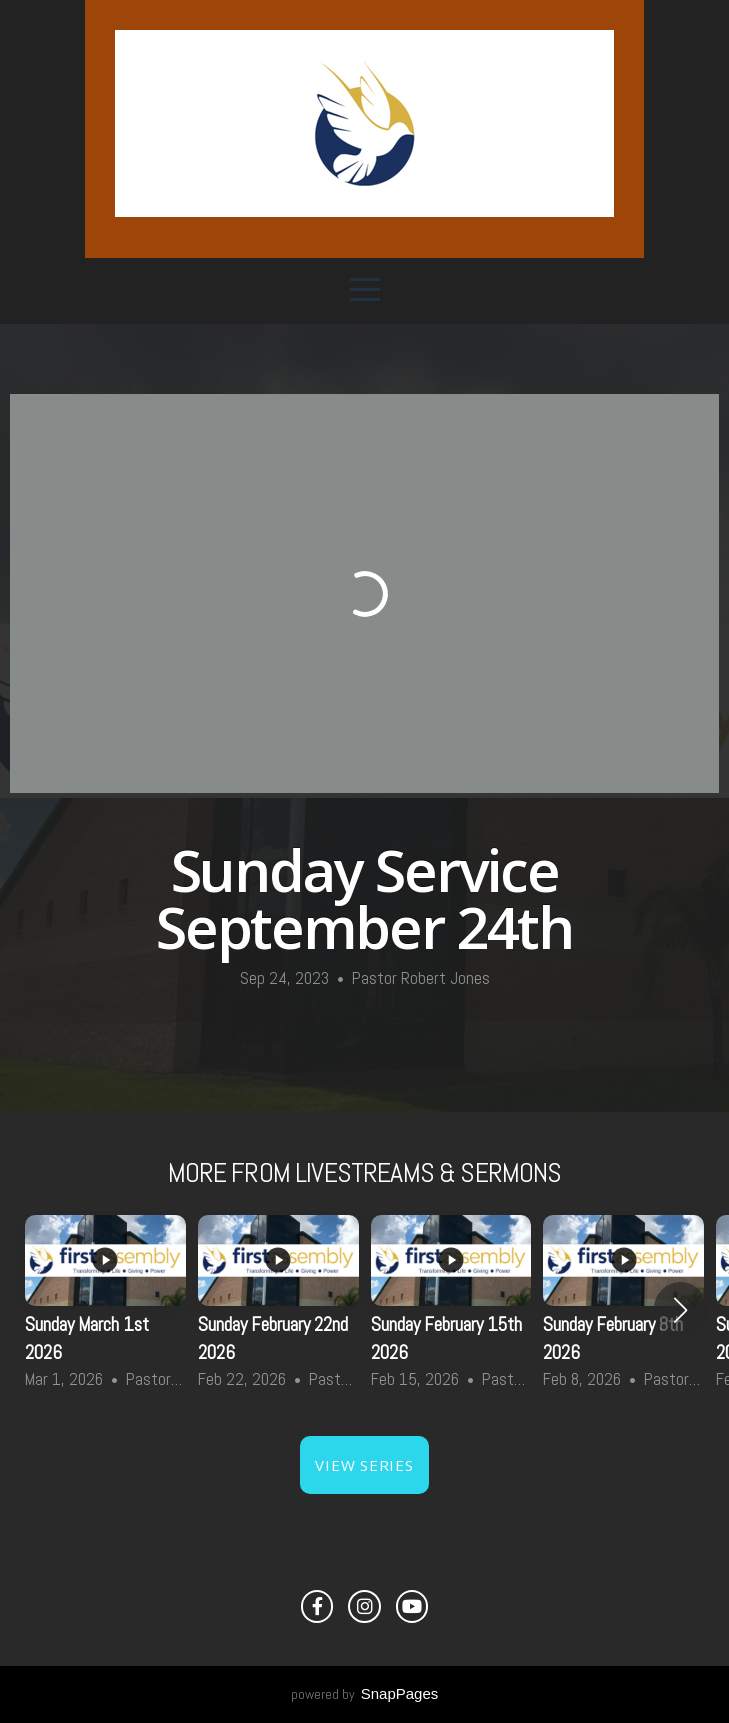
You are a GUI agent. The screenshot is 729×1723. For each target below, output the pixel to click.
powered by (365, 1694)
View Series (364, 1465)
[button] (680, 1310)
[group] (105, 1310)
